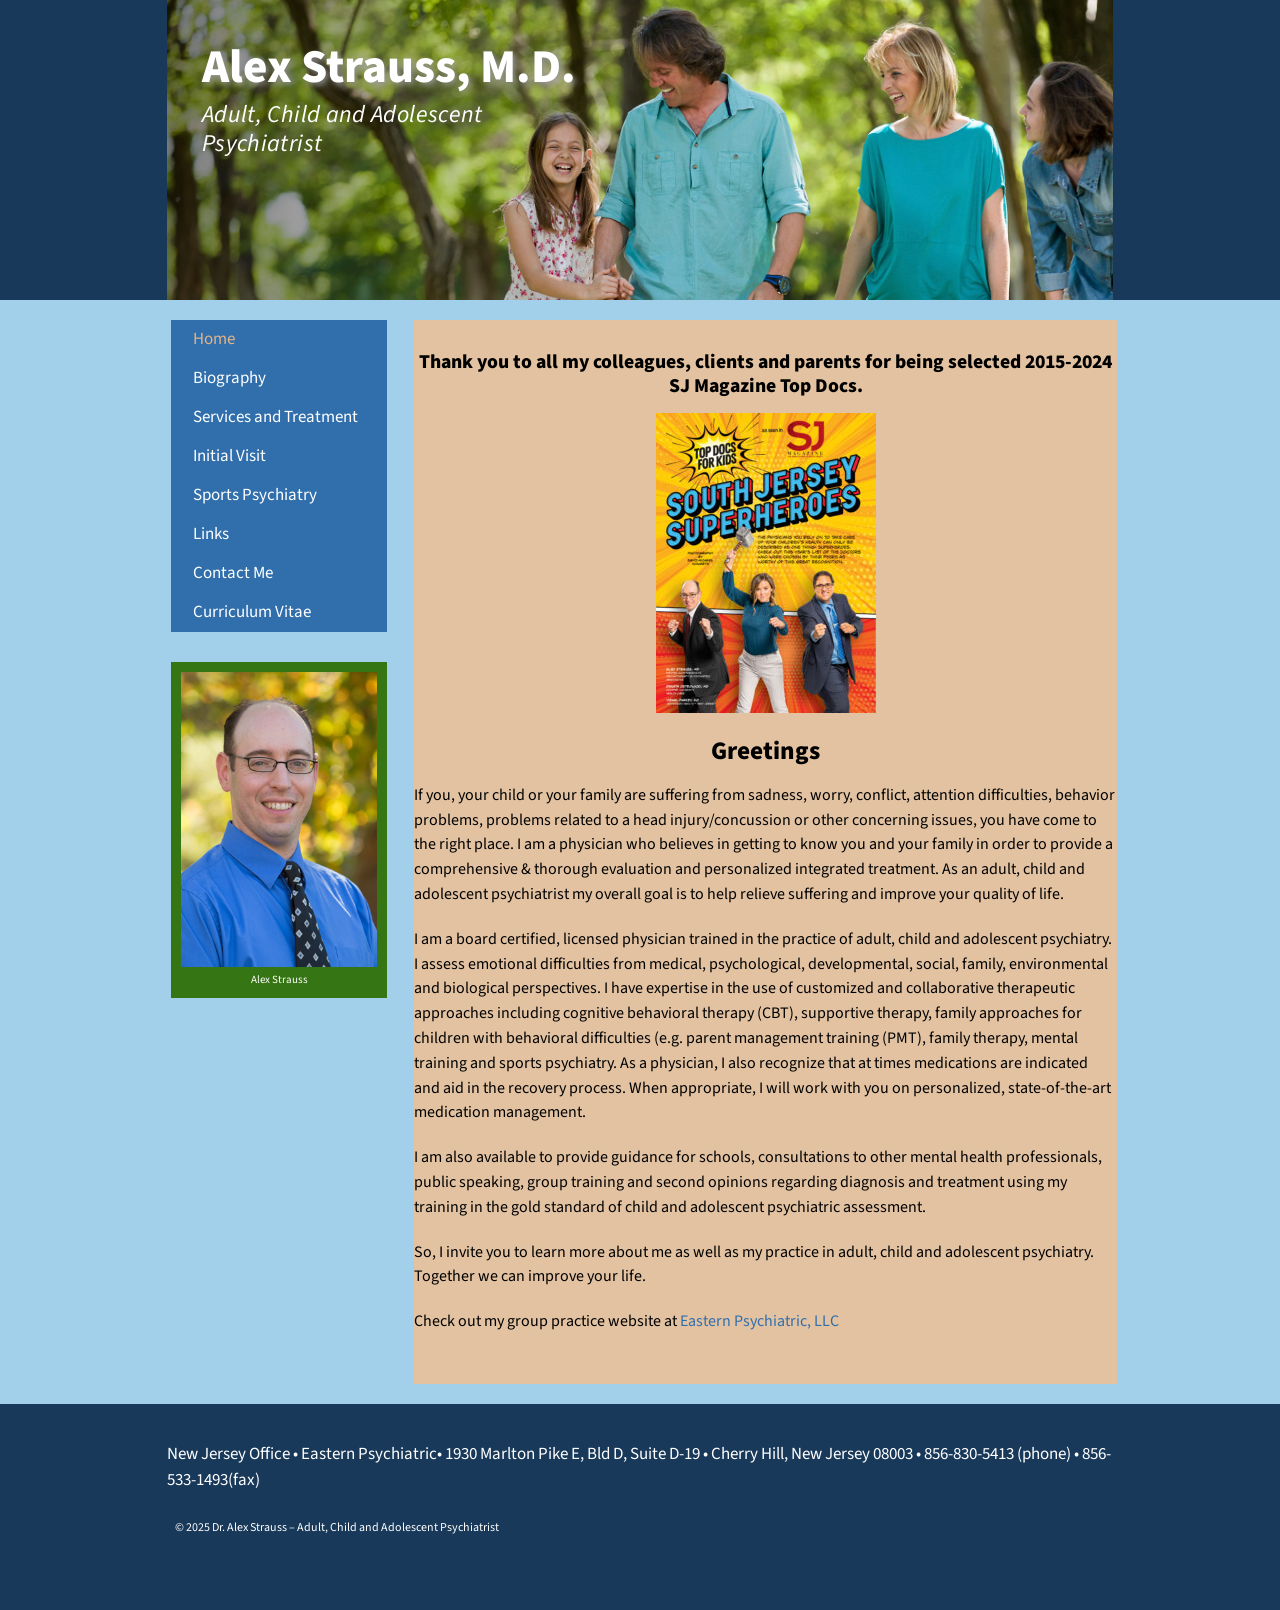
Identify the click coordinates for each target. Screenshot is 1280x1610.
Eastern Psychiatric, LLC (759, 1321)
